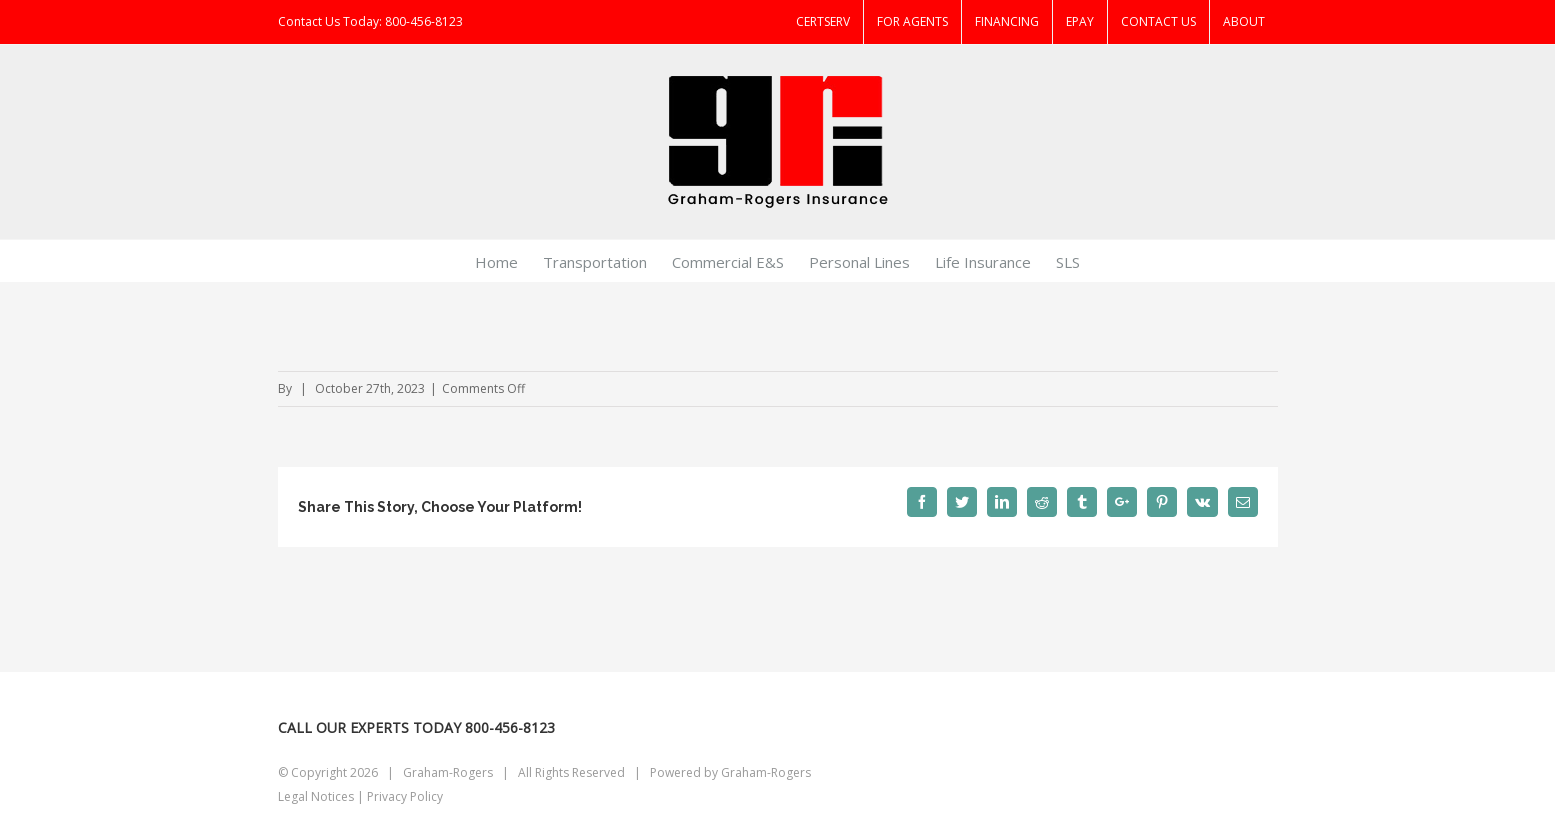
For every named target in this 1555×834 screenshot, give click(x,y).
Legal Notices (316, 796)
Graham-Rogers (766, 772)
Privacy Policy (405, 796)
